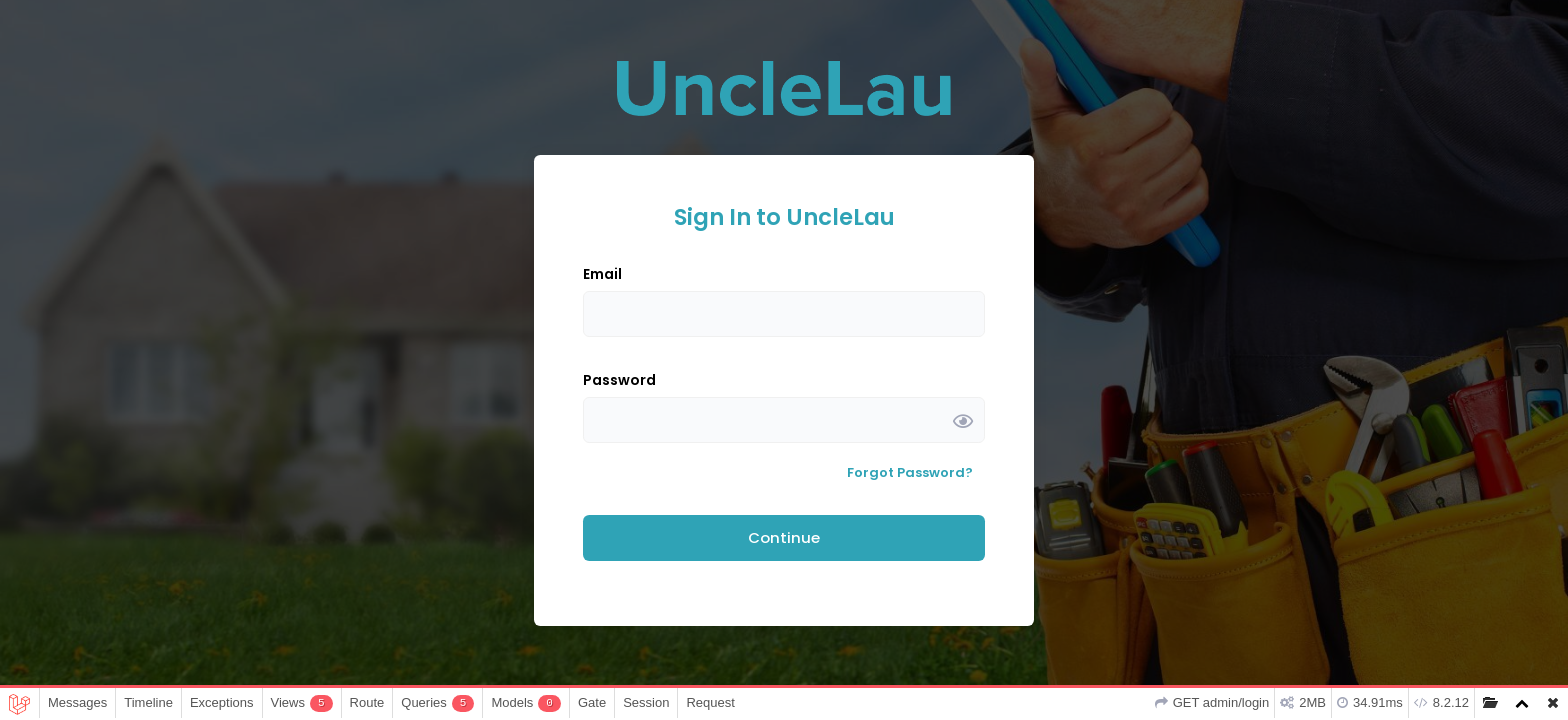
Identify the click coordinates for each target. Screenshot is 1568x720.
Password (619, 380)
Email (602, 274)
